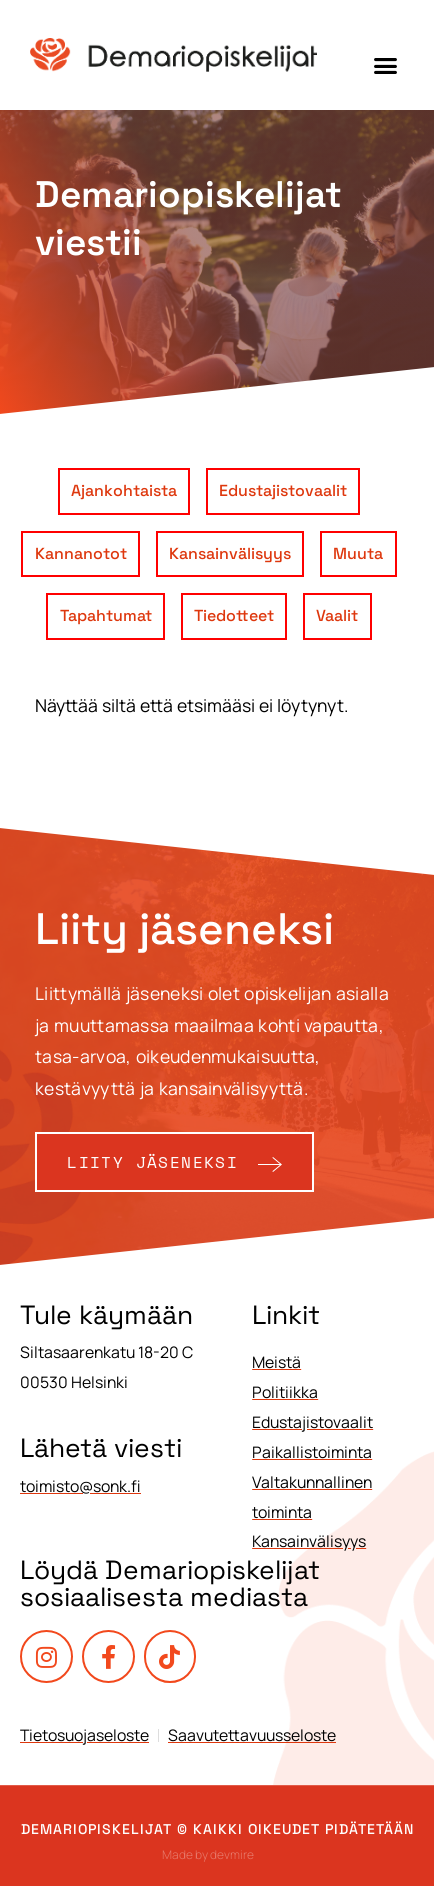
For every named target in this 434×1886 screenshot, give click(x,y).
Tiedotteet (234, 615)
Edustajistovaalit (283, 490)
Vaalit (337, 615)
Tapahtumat (106, 615)
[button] (386, 65)
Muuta (358, 553)
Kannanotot (81, 553)
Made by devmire (208, 1854)
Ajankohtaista (124, 490)
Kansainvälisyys (230, 553)
